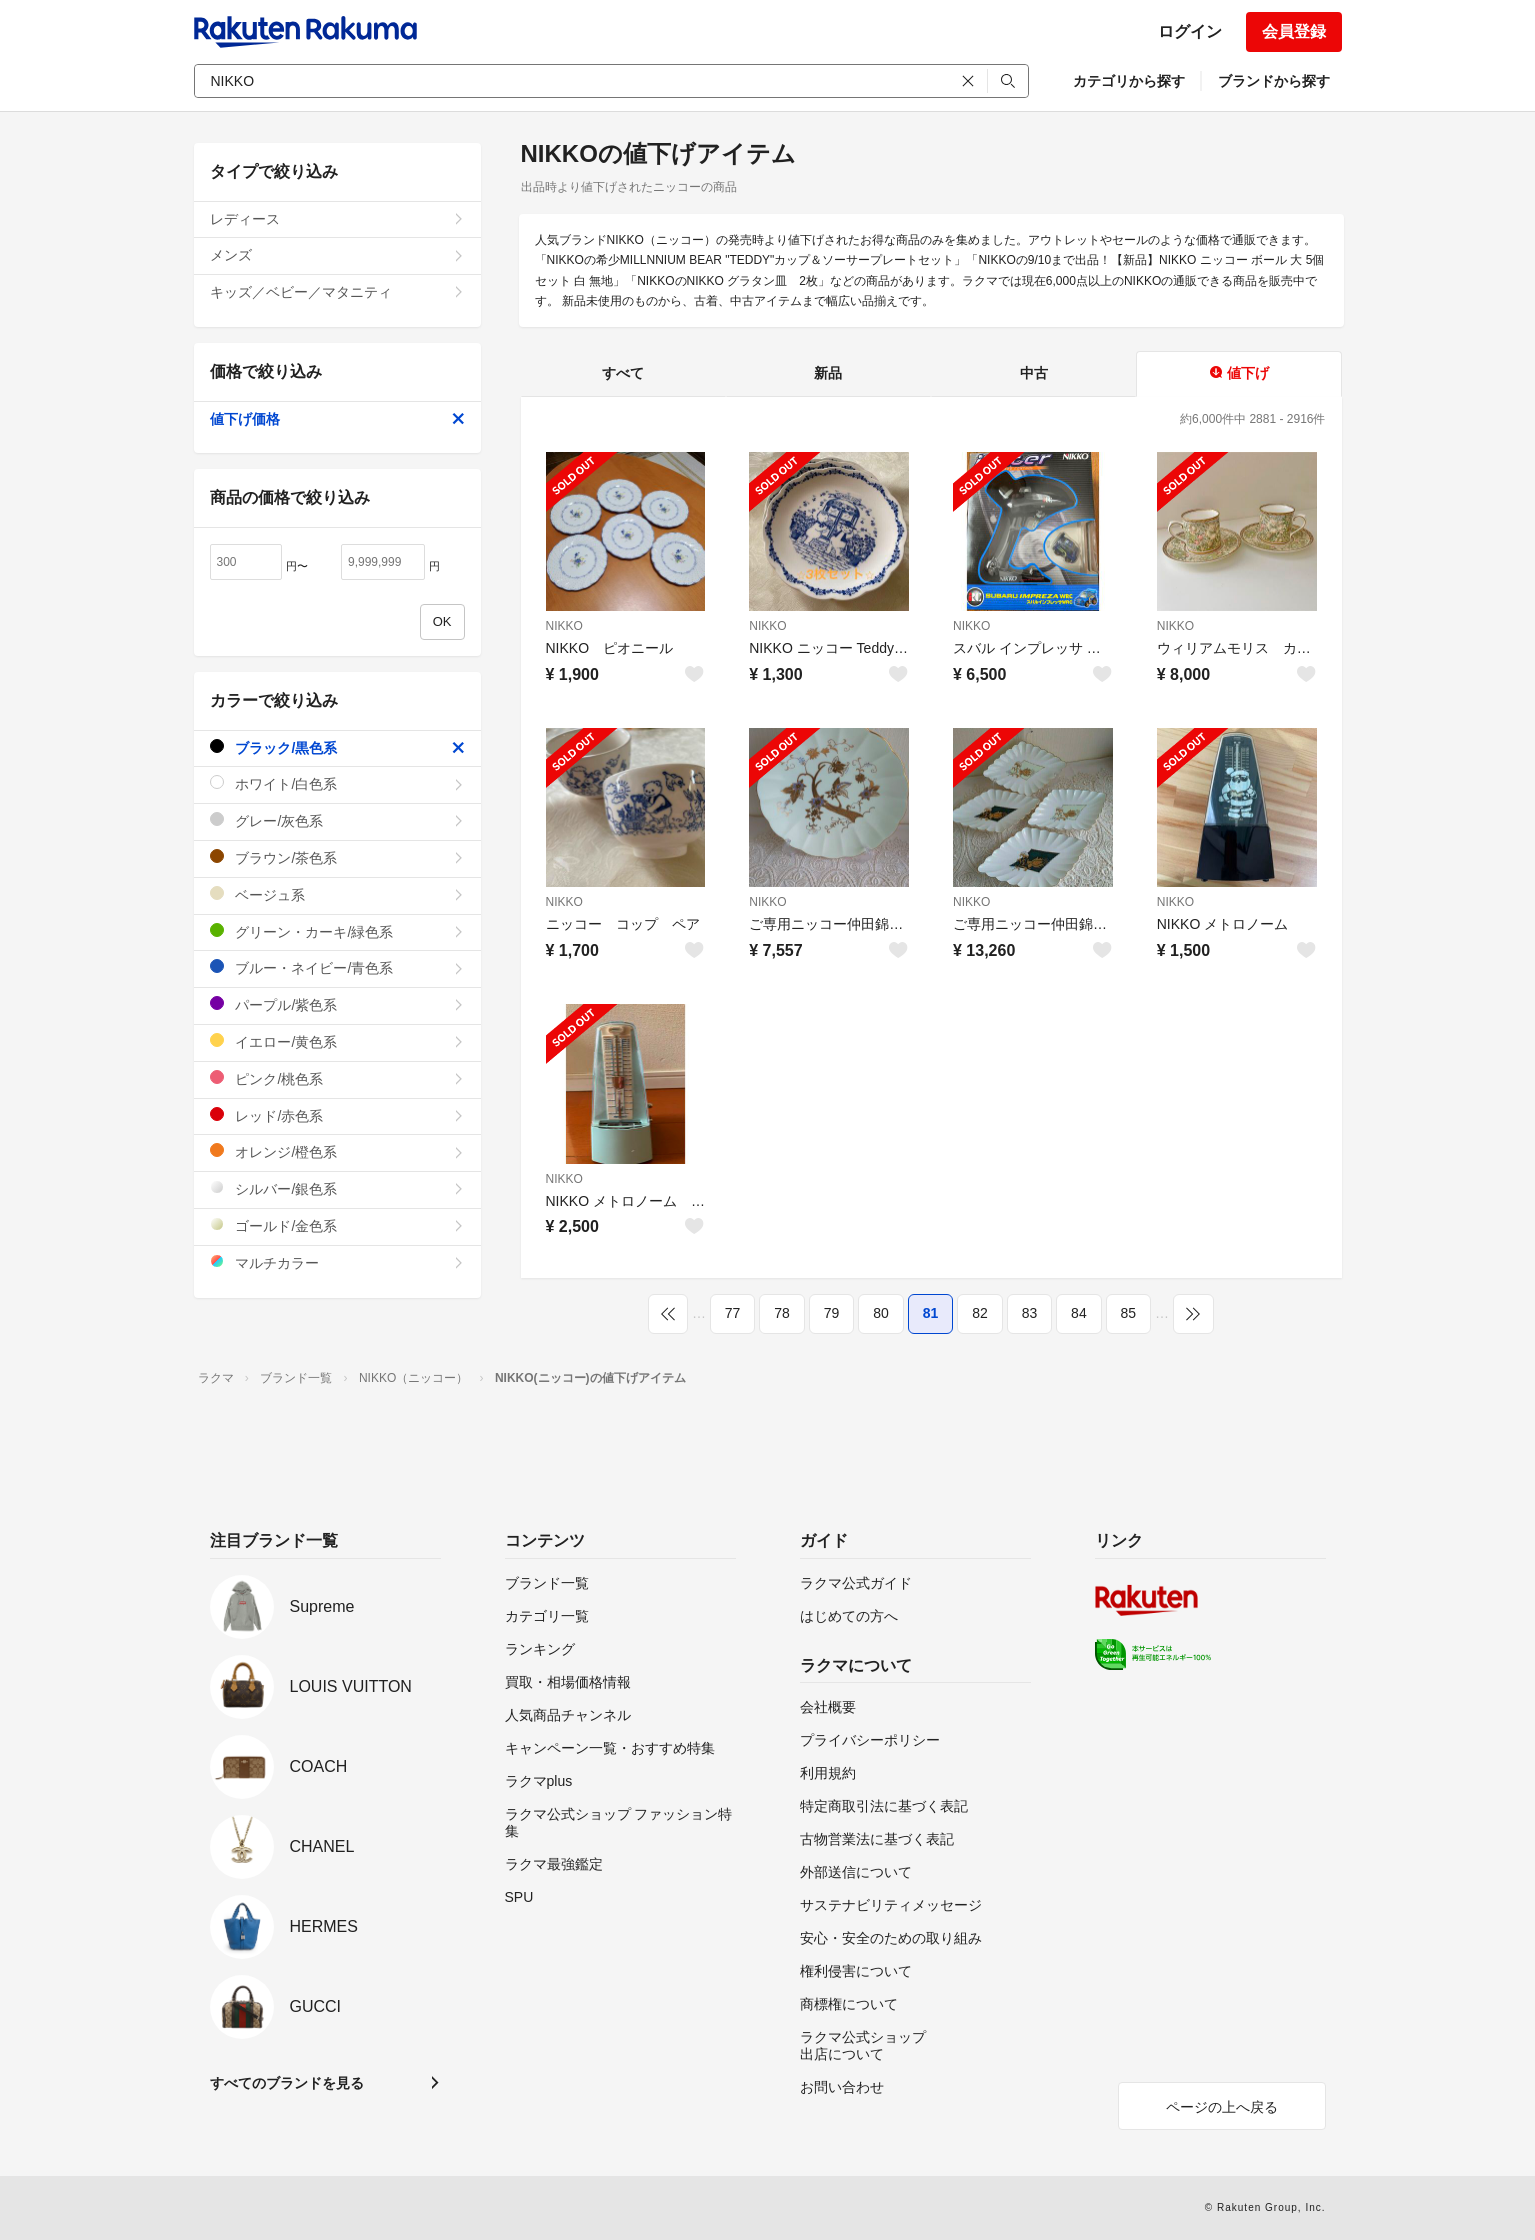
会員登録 (1294, 31)
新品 (828, 373)
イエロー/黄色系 (337, 1041)
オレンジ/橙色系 (337, 1151)
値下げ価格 (337, 419)
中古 (1034, 373)
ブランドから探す (1274, 81)
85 (1129, 1313)
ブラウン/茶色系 (337, 857)
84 (1079, 1313)
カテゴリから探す (1129, 81)
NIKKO (564, 626)
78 (782, 1313)
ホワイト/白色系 (337, 783)
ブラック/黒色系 (337, 747)
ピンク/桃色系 (337, 1078)
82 (980, 1313)
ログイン (1190, 31)
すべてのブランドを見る (287, 2083)
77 (733, 1313)
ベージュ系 (337, 894)
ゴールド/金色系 (337, 1225)
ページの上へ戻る (1222, 2107)
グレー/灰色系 (337, 820)
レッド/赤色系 (337, 1115)
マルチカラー (337, 1262)
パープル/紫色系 (337, 1004)
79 (832, 1313)
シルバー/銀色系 (337, 1188)
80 (881, 1313)
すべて (623, 373)
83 (1030, 1313)
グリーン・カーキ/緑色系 (337, 931)
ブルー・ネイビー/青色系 (337, 967)
